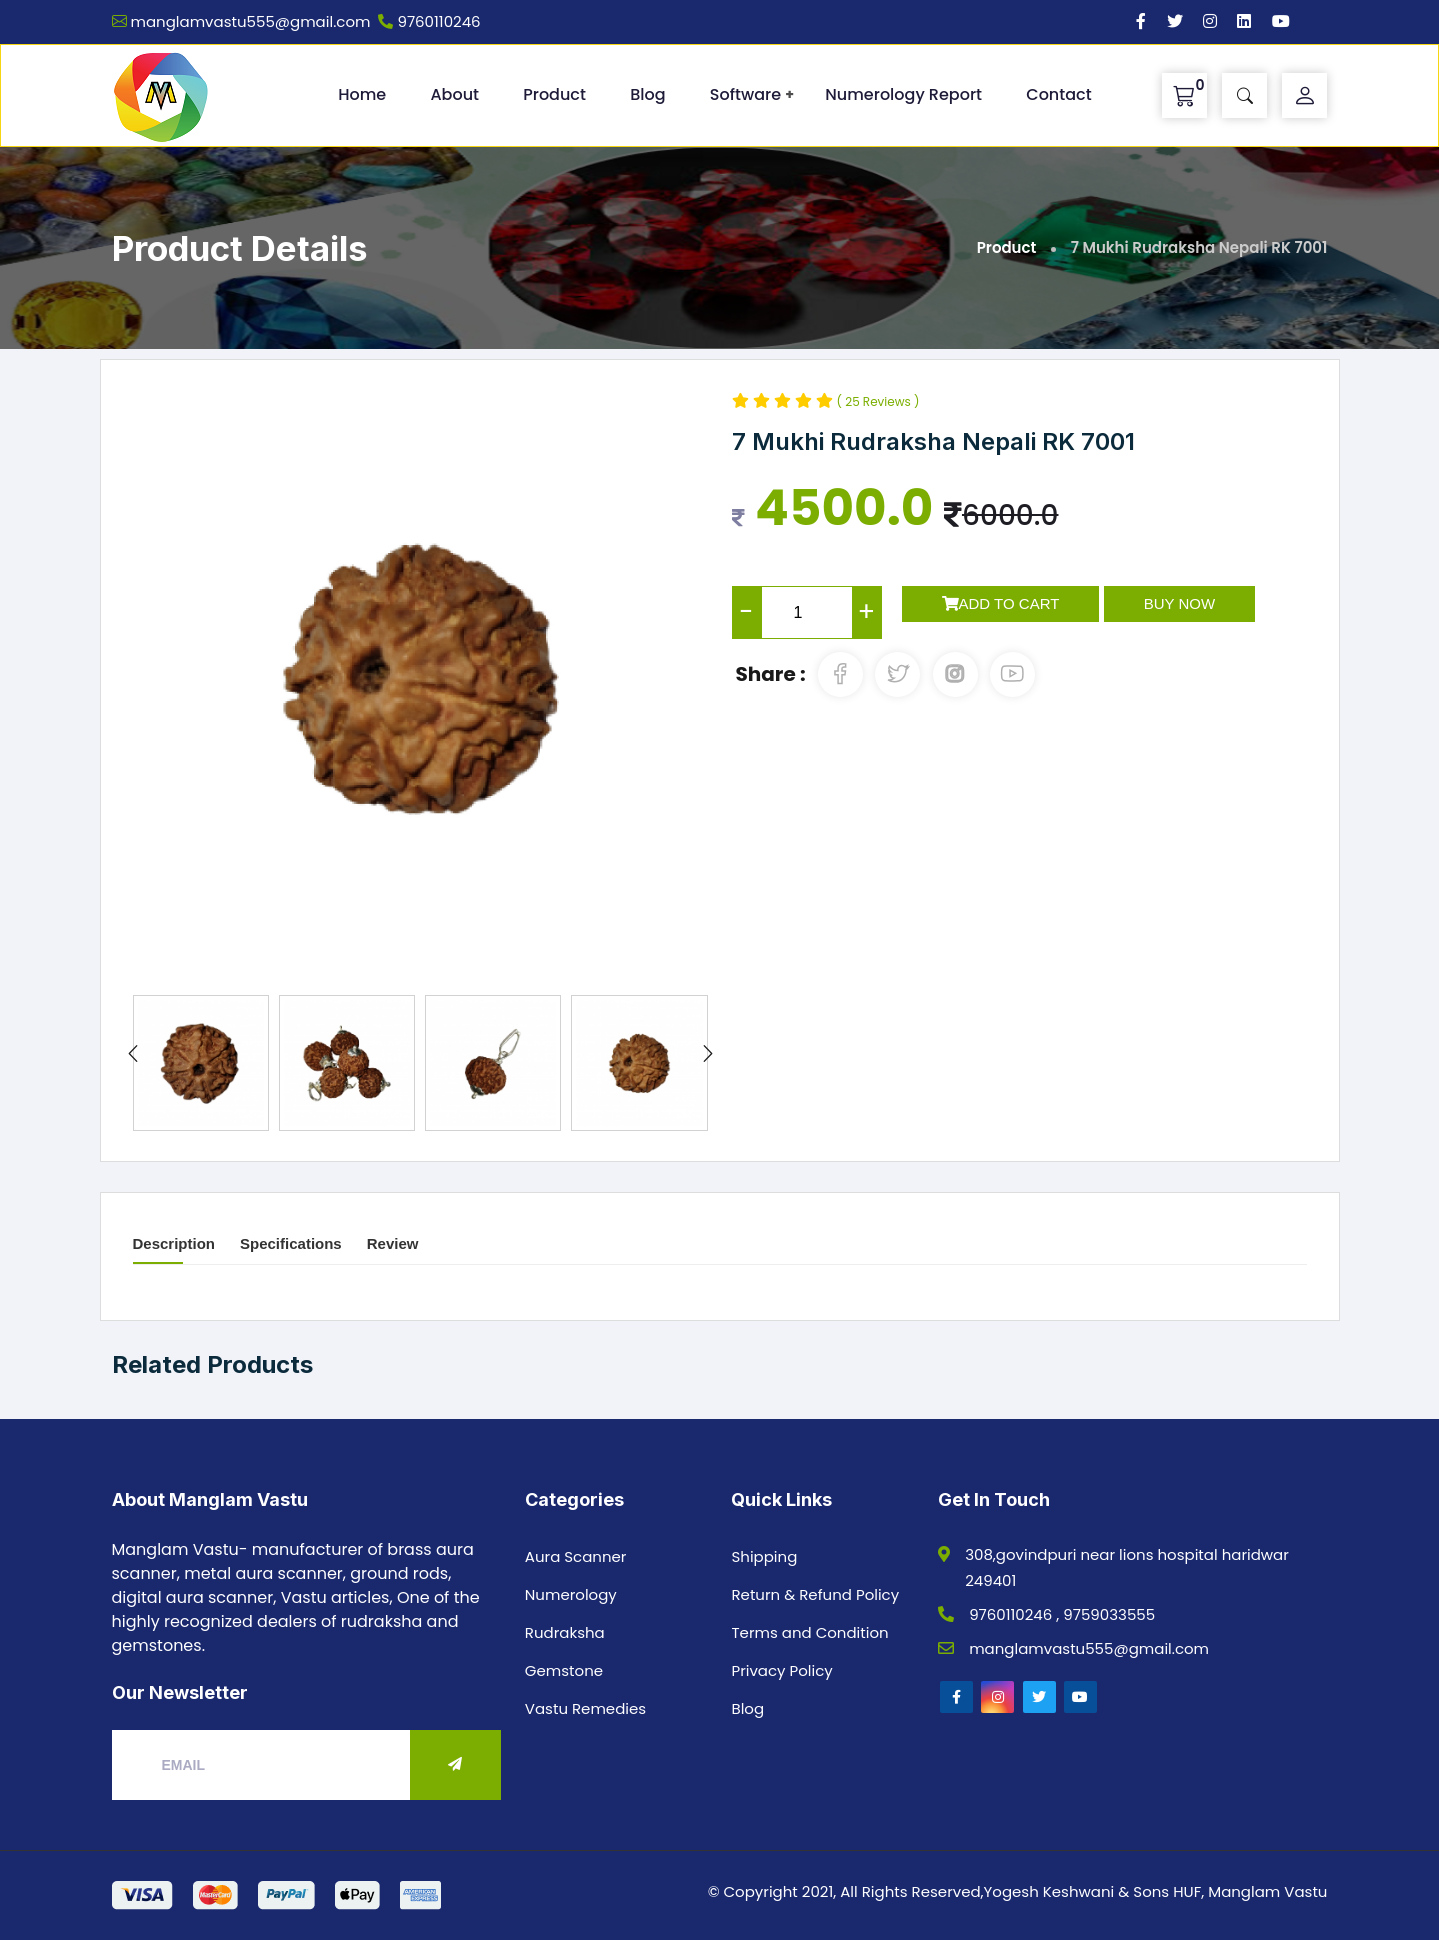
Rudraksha (565, 1632)
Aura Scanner (576, 1556)
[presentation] (133, 1055)
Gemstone (564, 1670)
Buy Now (1179, 603)
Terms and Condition (809, 1632)
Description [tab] (174, 1243)
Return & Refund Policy (815, 1594)
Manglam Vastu (1267, 1891)
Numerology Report (903, 94)
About (454, 94)
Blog (647, 94)
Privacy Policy (781, 1670)
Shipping (764, 1556)
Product (554, 94)
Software (745, 94)
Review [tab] (393, 1243)
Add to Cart (1001, 603)
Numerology (571, 1594)
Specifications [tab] (291, 1243)
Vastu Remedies (585, 1708)
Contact (1058, 94)
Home (362, 94)
